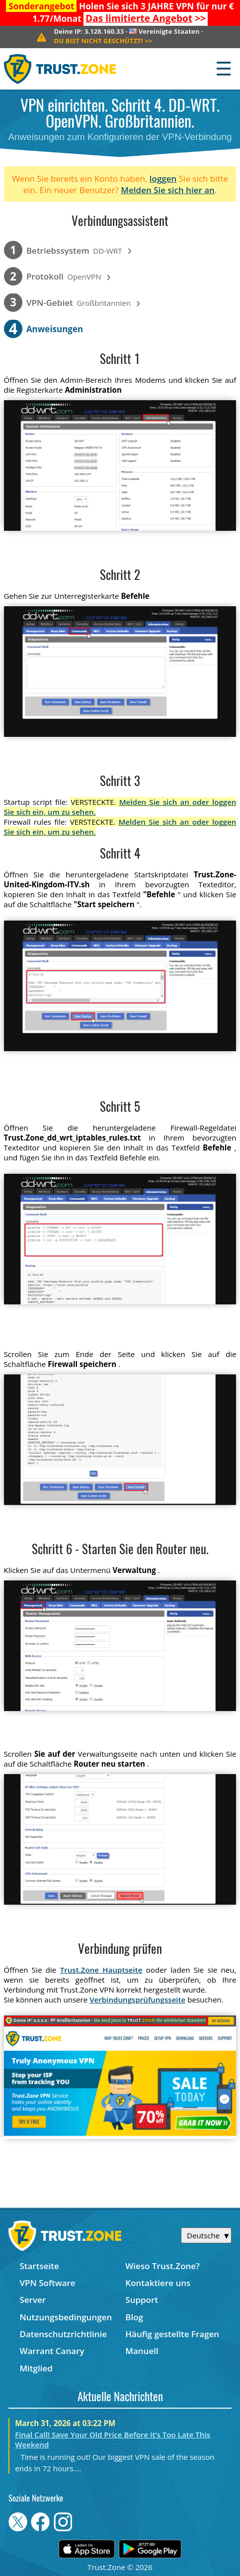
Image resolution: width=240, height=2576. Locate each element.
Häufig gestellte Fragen (172, 2334)
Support (141, 2299)
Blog (134, 2317)
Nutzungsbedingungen (65, 2317)
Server (32, 2299)
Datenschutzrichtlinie (63, 2334)
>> (145, 18)
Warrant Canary (51, 2351)
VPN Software (47, 2283)
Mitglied (35, 2368)
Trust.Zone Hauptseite (101, 1970)
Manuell (141, 2351)
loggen (163, 178)
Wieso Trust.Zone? (162, 2266)
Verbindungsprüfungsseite (137, 1999)
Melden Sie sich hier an (168, 190)
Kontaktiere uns (157, 2283)
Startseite (39, 2266)
